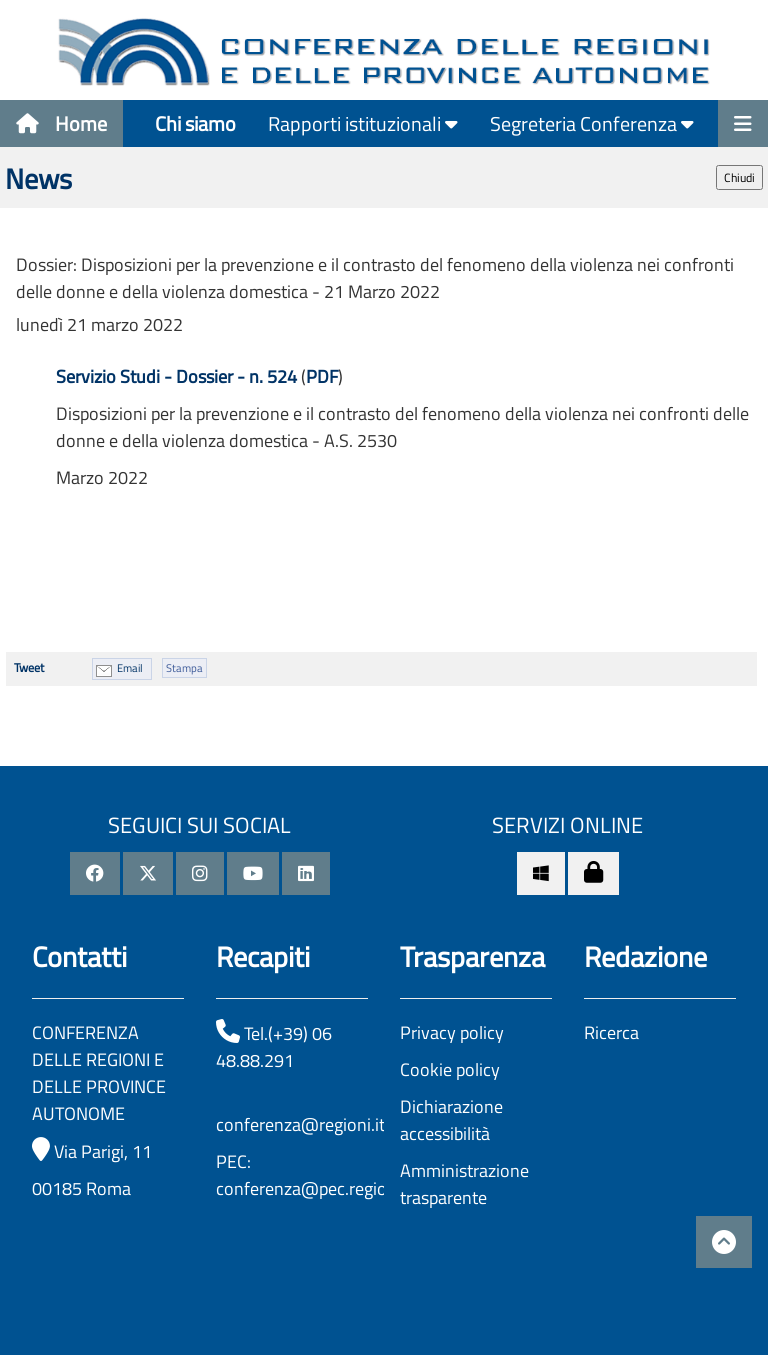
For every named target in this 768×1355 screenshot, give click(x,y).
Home (61, 123)
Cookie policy (450, 1069)
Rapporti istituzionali (363, 123)
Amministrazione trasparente (464, 1184)
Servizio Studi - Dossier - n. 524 (176, 376)
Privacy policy (452, 1032)
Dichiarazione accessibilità (451, 1120)
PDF (322, 376)
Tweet (29, 667)
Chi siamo (195, 123)
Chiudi (739, 177)
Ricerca (611, 1032)
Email (130, 668)
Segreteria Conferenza (592, 123)
